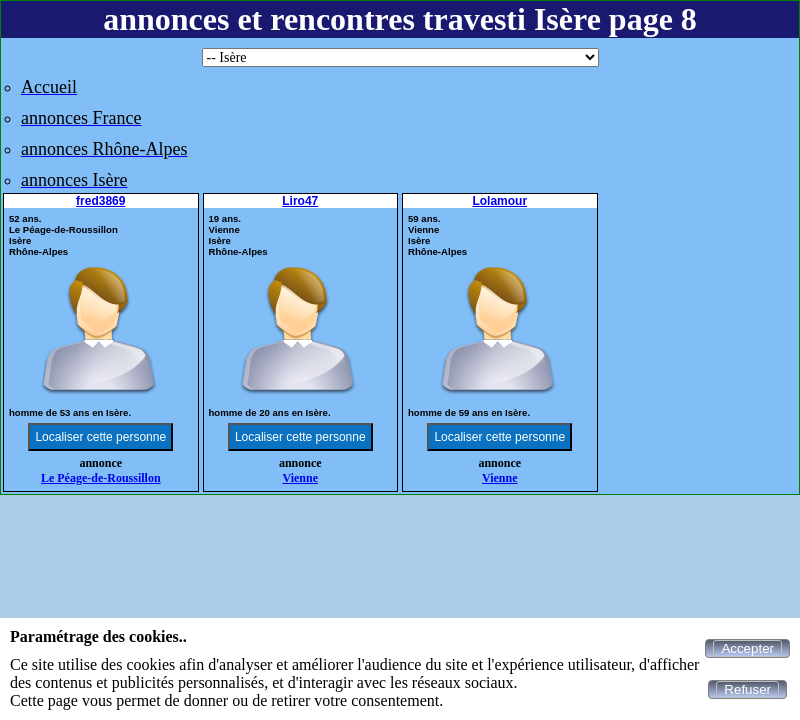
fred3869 (100, 201)
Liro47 (300, 201)
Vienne (300, 478)
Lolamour (499, 201)
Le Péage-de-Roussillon (101, 478)
